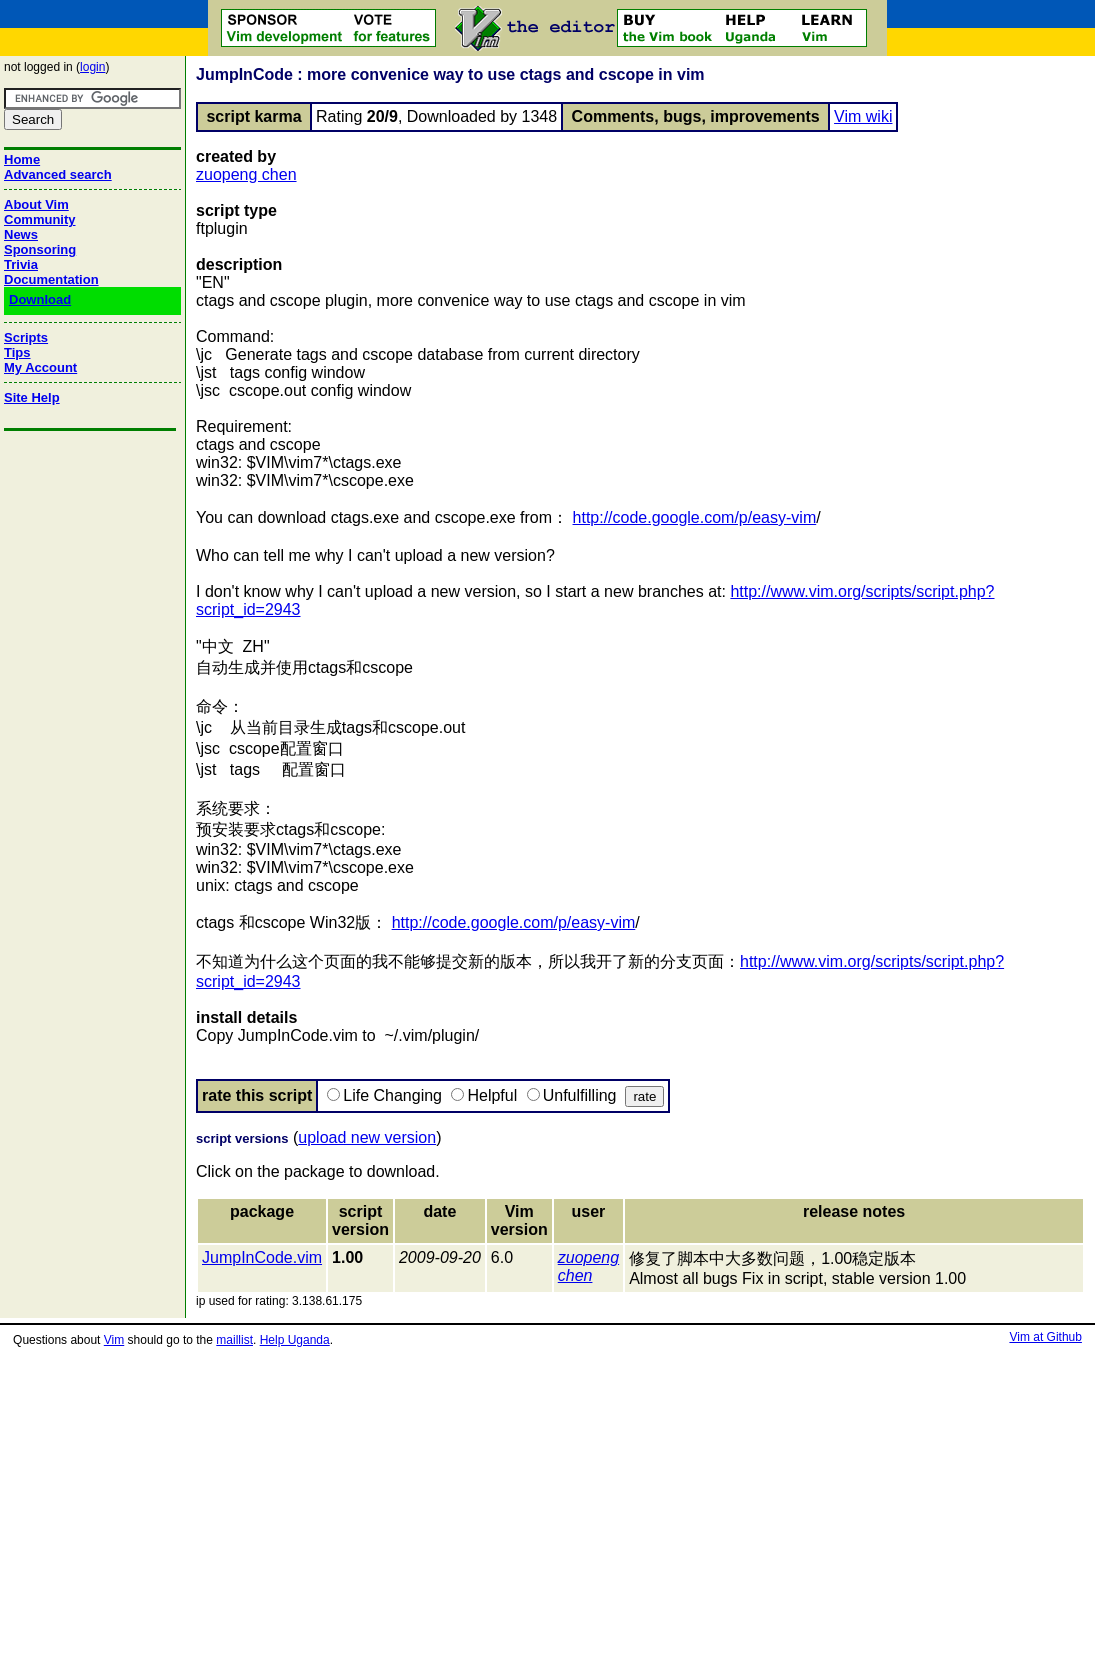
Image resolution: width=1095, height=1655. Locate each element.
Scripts (26, 337)
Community (40, 219)
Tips (17, 352)
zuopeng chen (246, 174)
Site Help (32, 397)
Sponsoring (40, 249)
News (21, 234)
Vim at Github (1045, 1337)
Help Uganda (295, 1340)
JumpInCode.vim (262, 1257)
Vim (114, 1340)
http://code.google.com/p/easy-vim (695, 517)
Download (40, 299)
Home (22, 159)
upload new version (367, 1137)
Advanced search (58, 174)
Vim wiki (863, 116)
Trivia (21, 264)
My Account (40, 367)
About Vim (36, 204)
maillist (234, 1340)
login (92, 67)
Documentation (51, 279)
